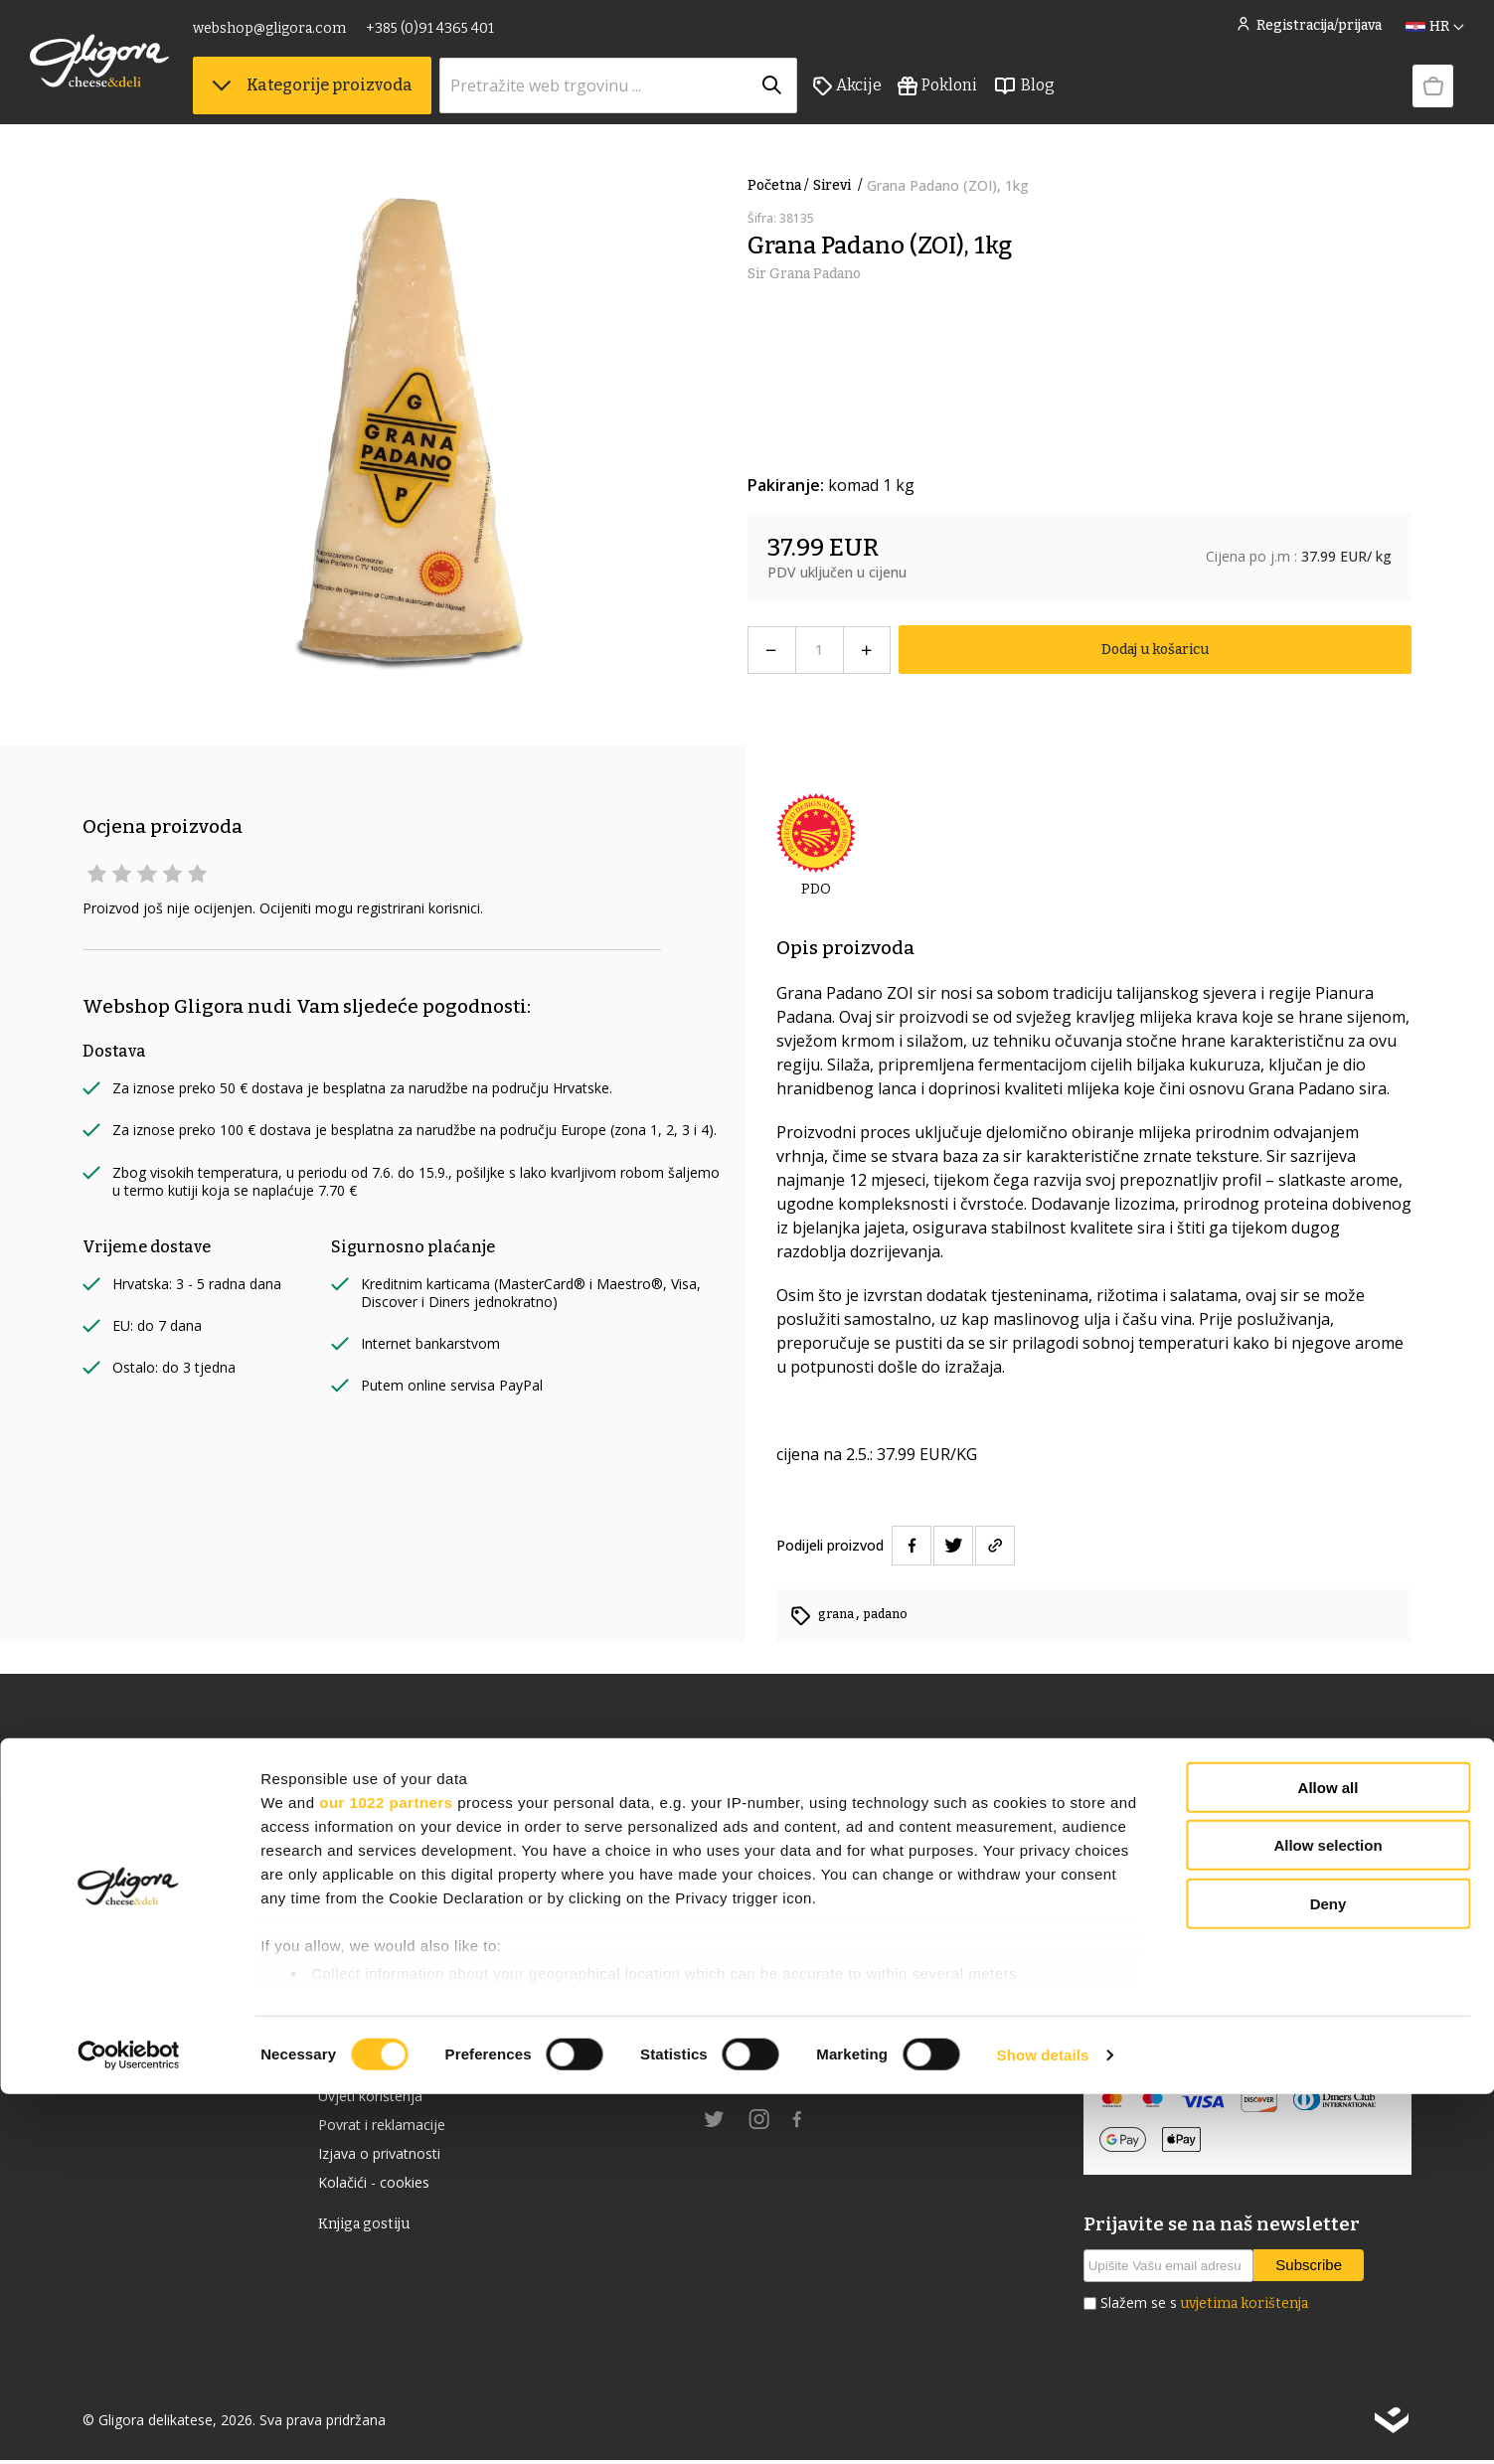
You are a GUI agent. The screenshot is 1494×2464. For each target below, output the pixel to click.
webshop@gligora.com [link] (322, 37)
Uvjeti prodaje (370, 2042)
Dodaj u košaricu (1154, 649)
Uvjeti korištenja (379, 2105)
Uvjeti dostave (370, 2073)
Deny (1328, 2273)
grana (839, 1613)
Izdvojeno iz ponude (157, 1965)
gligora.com (748, 2072)
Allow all (1328, 2157)
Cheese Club (364, 2009)
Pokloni (990, 100)
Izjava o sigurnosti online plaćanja (1210, 2009)
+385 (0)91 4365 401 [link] (482, 37)
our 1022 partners (385, 2172)
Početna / (778, 185)
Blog (1076, 100)
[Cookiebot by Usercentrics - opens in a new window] (129, 2425)
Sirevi (840, 185)
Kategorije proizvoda (364, 99)
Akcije (900, 100)
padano (891, 1613)
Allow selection (1327, 2215)
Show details (1043, 2424)
